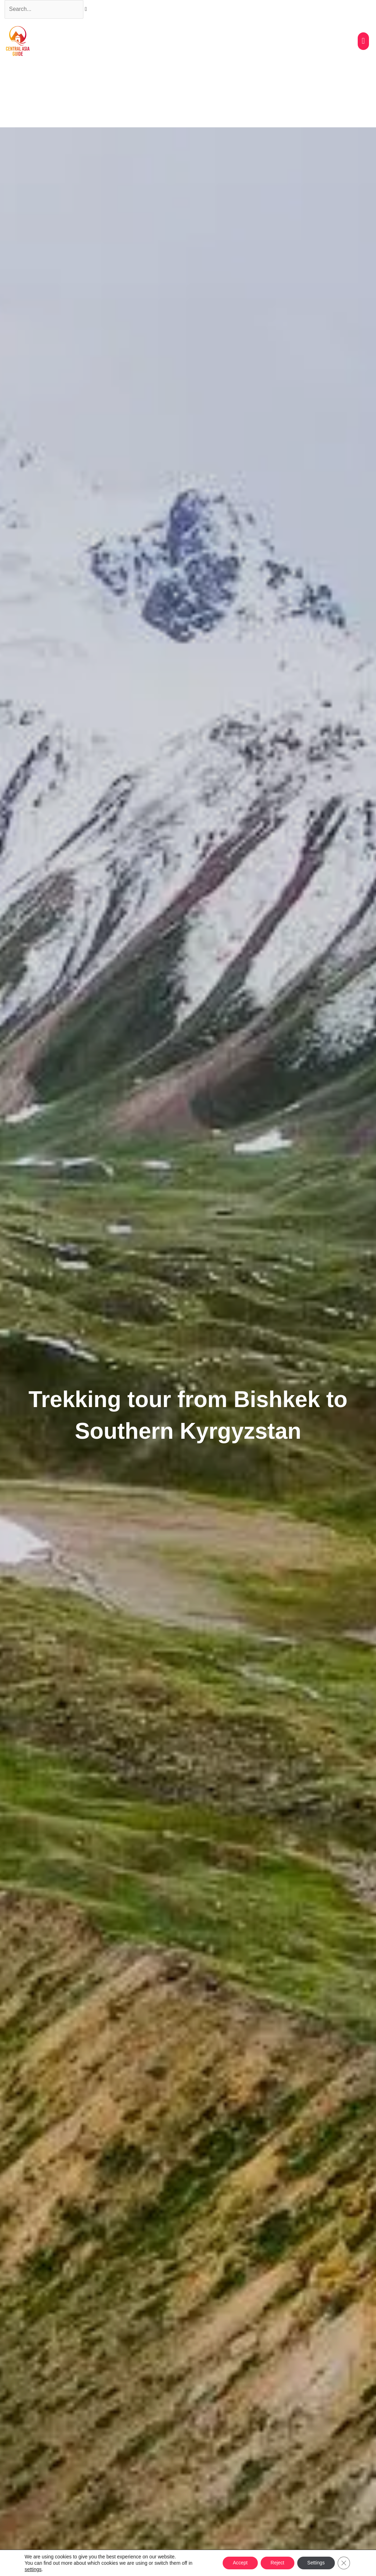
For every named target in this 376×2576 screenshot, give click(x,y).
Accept (236, 2563)
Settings (315, 2563)
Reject (275, 2563)
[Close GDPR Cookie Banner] (343, 2563)
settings (33, 2569)
